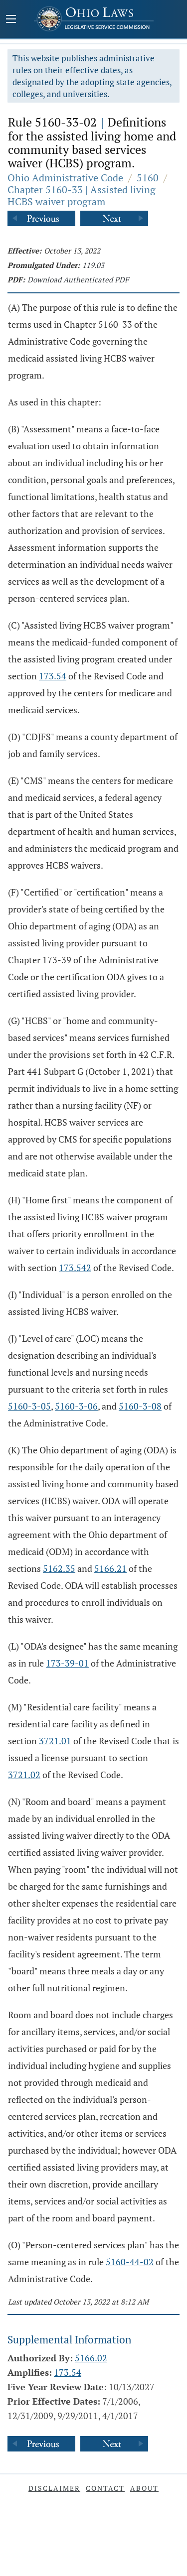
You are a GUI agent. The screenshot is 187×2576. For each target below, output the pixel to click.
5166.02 (91, 2358)
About (144, 2488)
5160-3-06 (76, 1406)
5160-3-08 (140, 1406)
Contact (105, 2488)
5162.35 (59, 1568)
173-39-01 (67, 1663)
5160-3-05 (29, 1406)
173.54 (52, 676)
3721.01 (55, 1741)
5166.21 (110, 1568)
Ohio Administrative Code (65, 177)
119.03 (93, 265)
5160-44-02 (130, 2262)
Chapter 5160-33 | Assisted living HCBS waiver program (81, 195)
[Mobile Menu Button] (11, 20)
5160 (148, 177)
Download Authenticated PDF (78, 279)
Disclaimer (54, 2488)
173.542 (75, 1268)
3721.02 (24, 1775)
